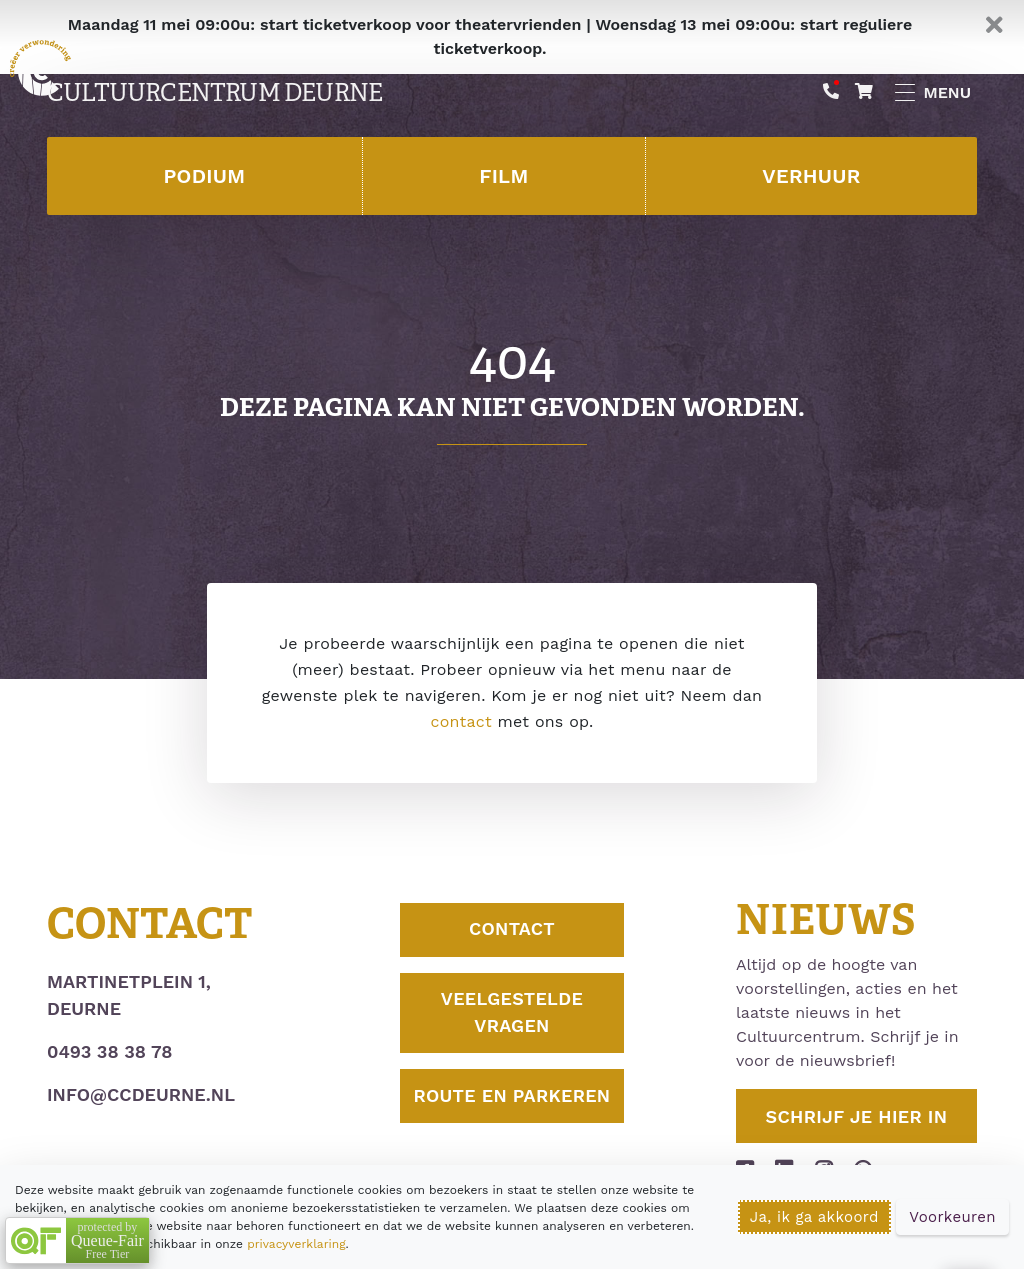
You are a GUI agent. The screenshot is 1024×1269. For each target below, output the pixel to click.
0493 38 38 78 (109, 1051)
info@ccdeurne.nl (141, 1094)
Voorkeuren (952, 1217)
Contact (512, 930)
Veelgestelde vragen (512, 1014)
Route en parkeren (512, 1111)
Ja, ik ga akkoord (814, 1217)
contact (460, 721)
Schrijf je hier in (857, 1116)
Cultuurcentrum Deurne (214, 93)
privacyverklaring (296, 1244)
